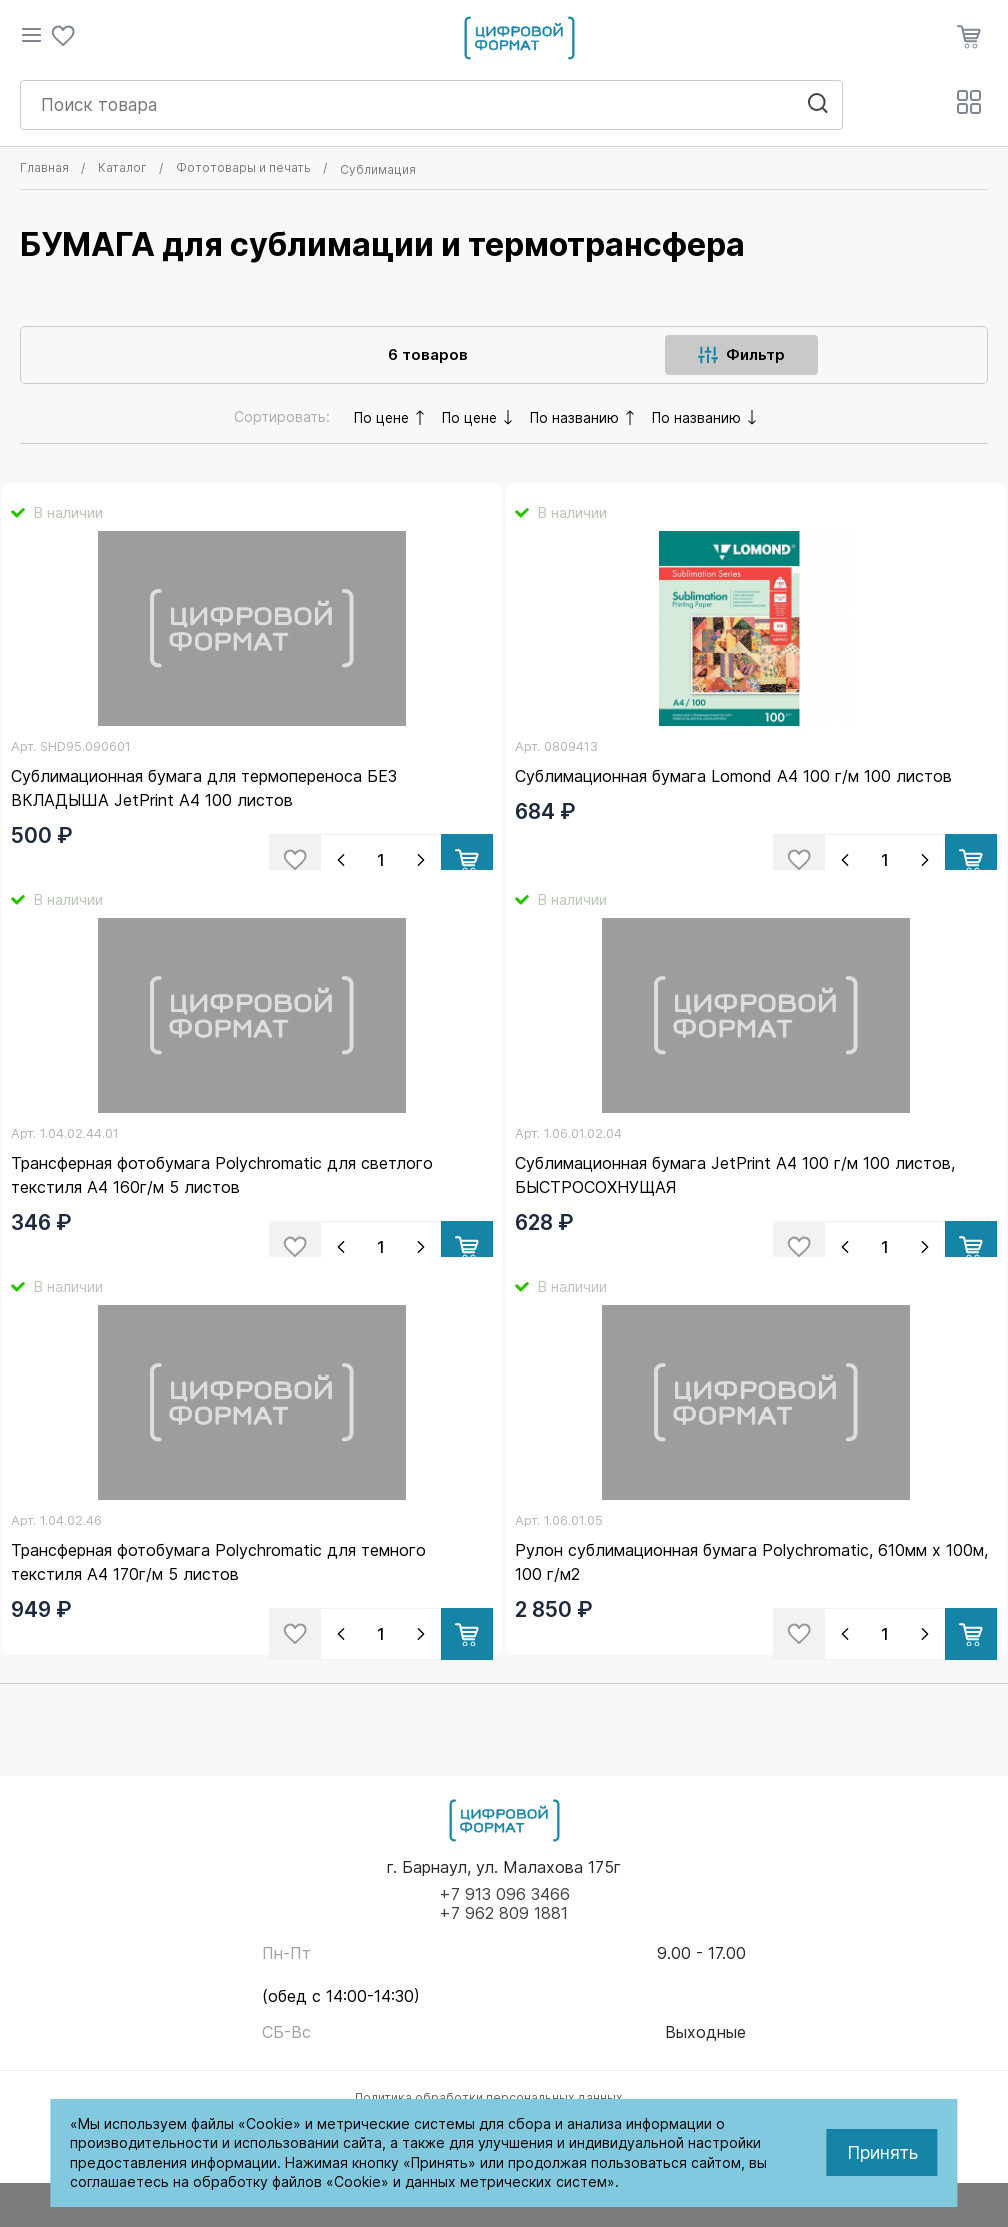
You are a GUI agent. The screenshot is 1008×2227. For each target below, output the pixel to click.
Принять (882, 2152)
